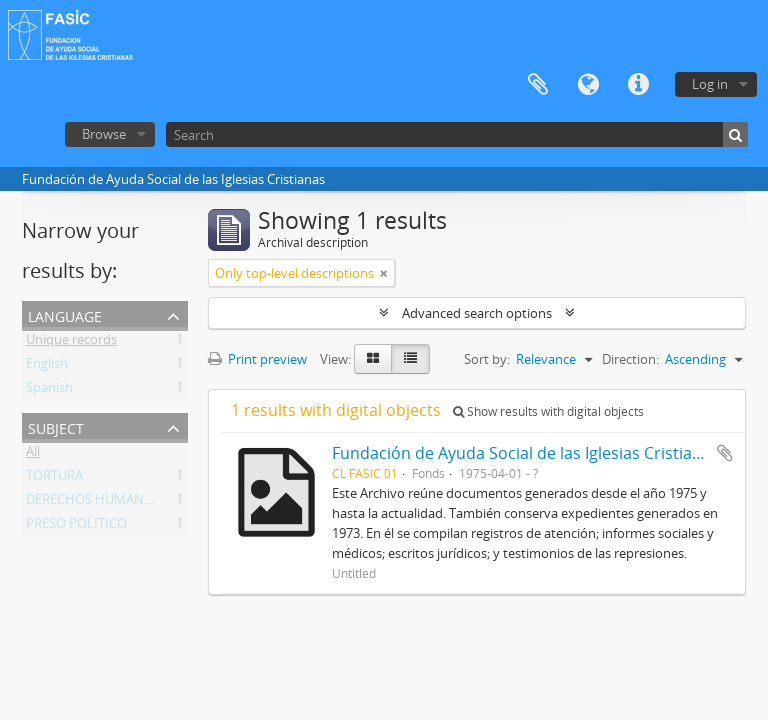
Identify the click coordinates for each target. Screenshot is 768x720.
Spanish (49, 391)
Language (588, 85)
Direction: (630, 359)
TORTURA (54, 479)
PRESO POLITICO (76, 527)
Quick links (638, 85)
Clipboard (538, 85)
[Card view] (373, 359)
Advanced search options (477, 313)
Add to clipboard (725, 453)
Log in (710, 84)
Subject (56, 426)
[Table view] (410, 359)
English (47, 367)
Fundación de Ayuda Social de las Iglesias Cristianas (525, 453)
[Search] (457, 134)
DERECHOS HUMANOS (93, 503)
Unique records (71, 343)
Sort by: (487, 359)
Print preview (257, 359)
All (33, 455)
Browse (104, 134)
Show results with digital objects (548, 411)
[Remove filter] (384, 273)
